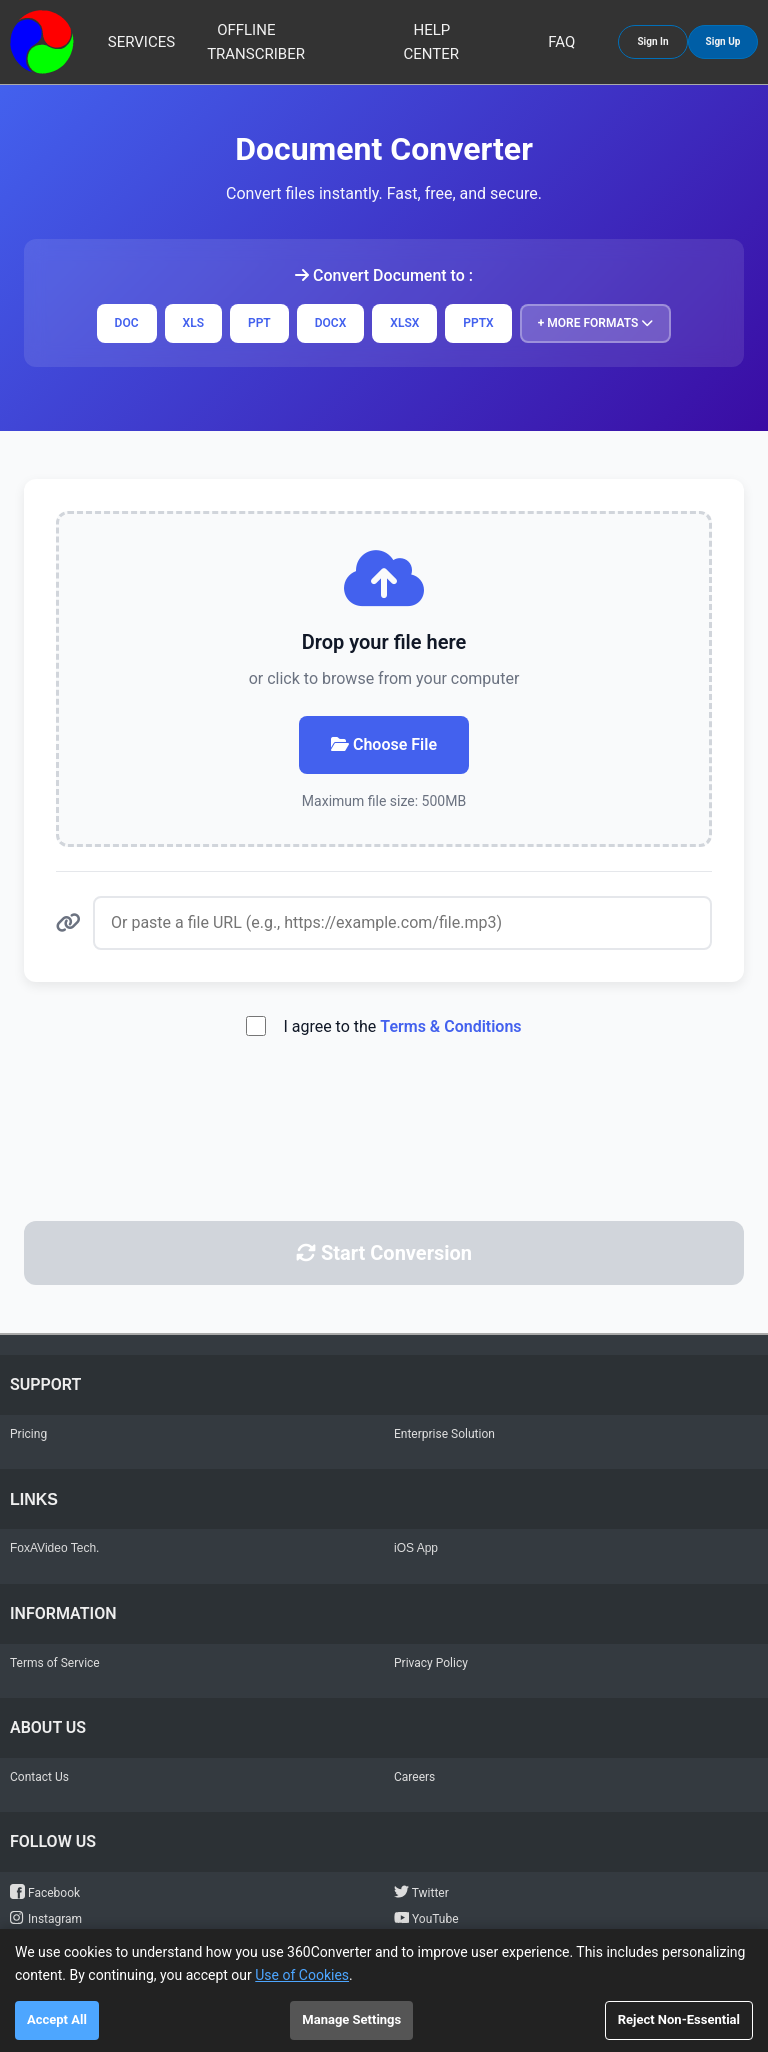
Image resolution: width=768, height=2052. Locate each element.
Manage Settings (351, 2019)
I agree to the (402, 1026)
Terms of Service (55, 1663)
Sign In (652, 41)
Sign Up (723, 41)
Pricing (28, 1434)
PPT (259, 323)
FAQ (561, 42)
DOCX (331, 323)
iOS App (416, 1548)
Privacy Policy (431, 1663)
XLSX (404, 323)
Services (141, 42)
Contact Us (39, 1777)
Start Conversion (384, 1253)
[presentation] (384, 1158)
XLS (193, 323)
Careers (414, 1777)
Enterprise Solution (444, 1434)
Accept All (57, 2019)
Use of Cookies (302, 1975)
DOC (127, 323)
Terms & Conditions (450, 1026)
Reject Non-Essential (679, 2019)
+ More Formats (596, 323)
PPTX (478, 323)
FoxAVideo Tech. (54, 1548)
